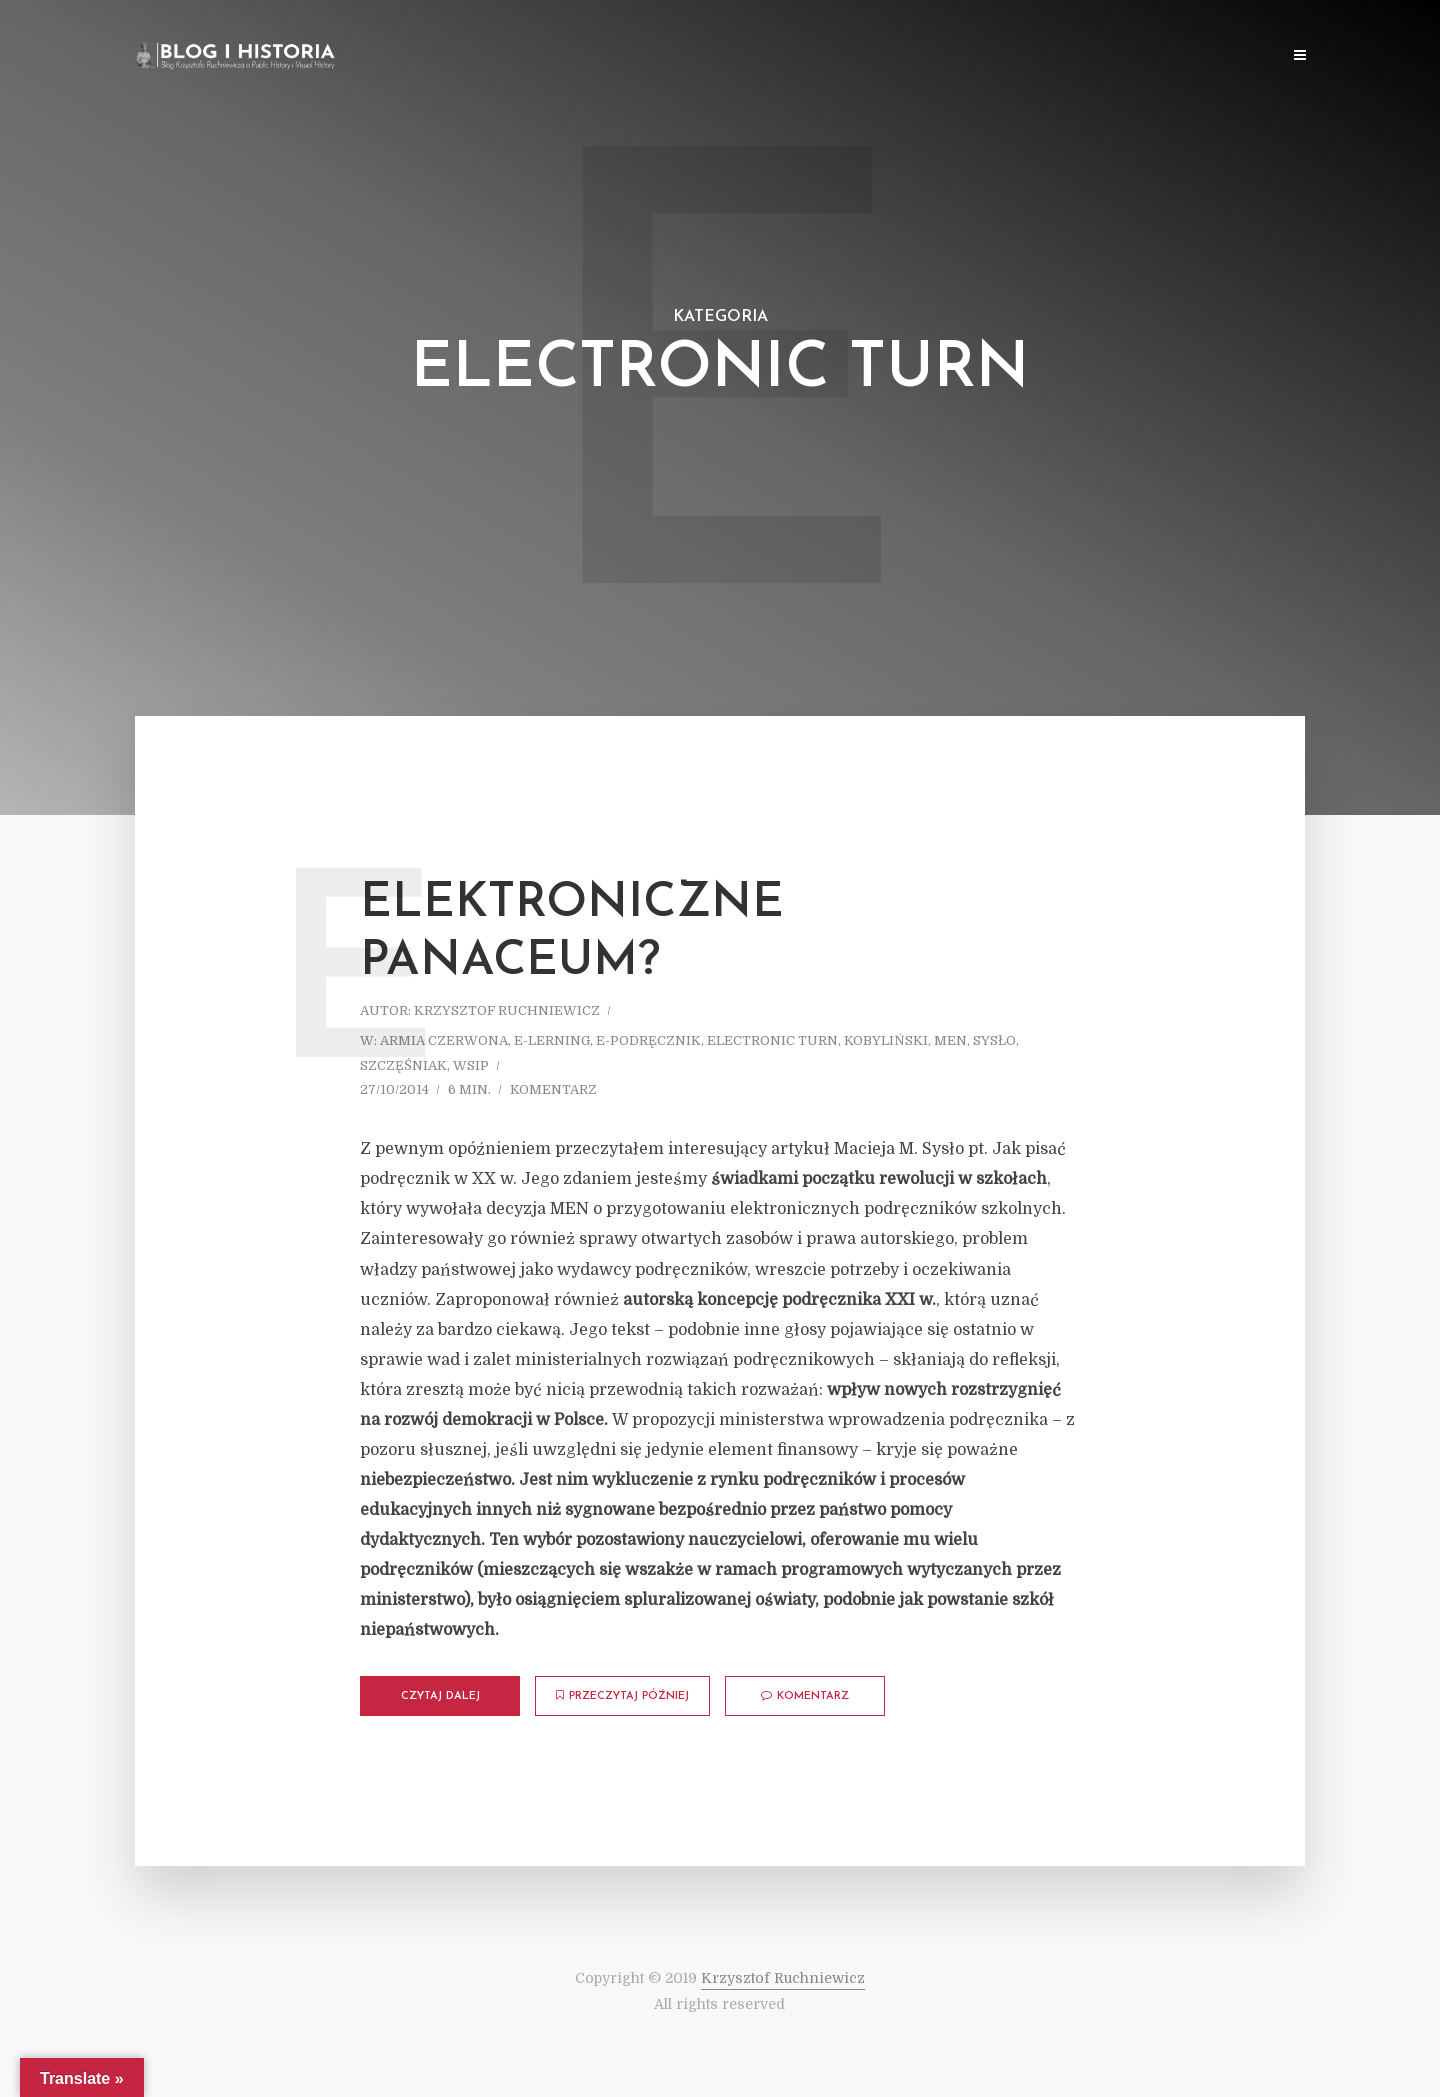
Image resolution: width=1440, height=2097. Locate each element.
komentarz (553, 1089)
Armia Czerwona (444, 1040)
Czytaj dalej (440, 1696)
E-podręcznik (648, 1040)
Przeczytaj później (622, 1696)
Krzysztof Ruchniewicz (507, 1010)
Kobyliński (886, 1040)
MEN (950, 1040)
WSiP (471, 1065)
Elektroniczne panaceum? (572, 933)
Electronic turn (772, 1040)
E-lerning (552, 1040)
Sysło (994, 1040)
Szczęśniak (403, 1065)
